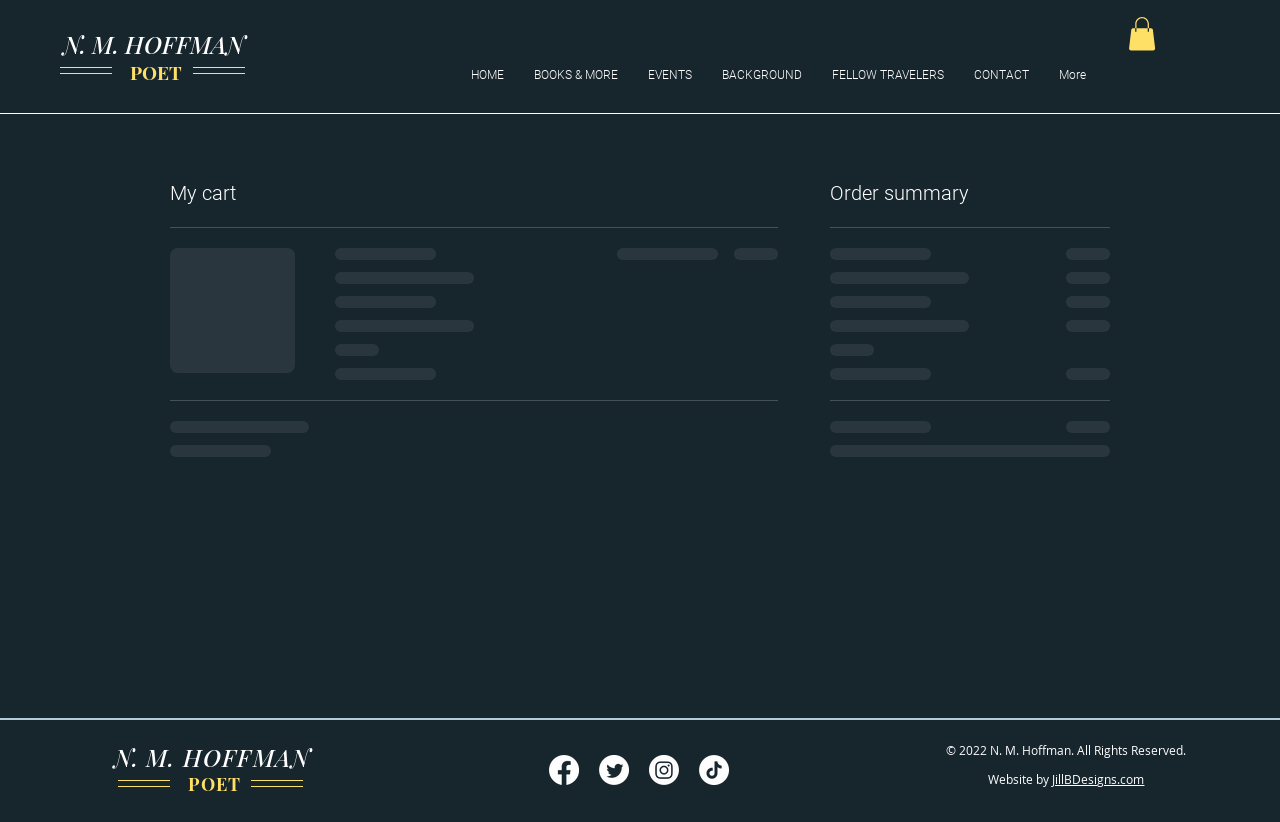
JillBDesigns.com (1098, 779)
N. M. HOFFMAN (154, 44)
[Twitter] (614, 770)
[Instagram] (664, 770)
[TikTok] (714, 770)
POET (154, 72)
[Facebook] (564, 770)
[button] (1142, 33)
